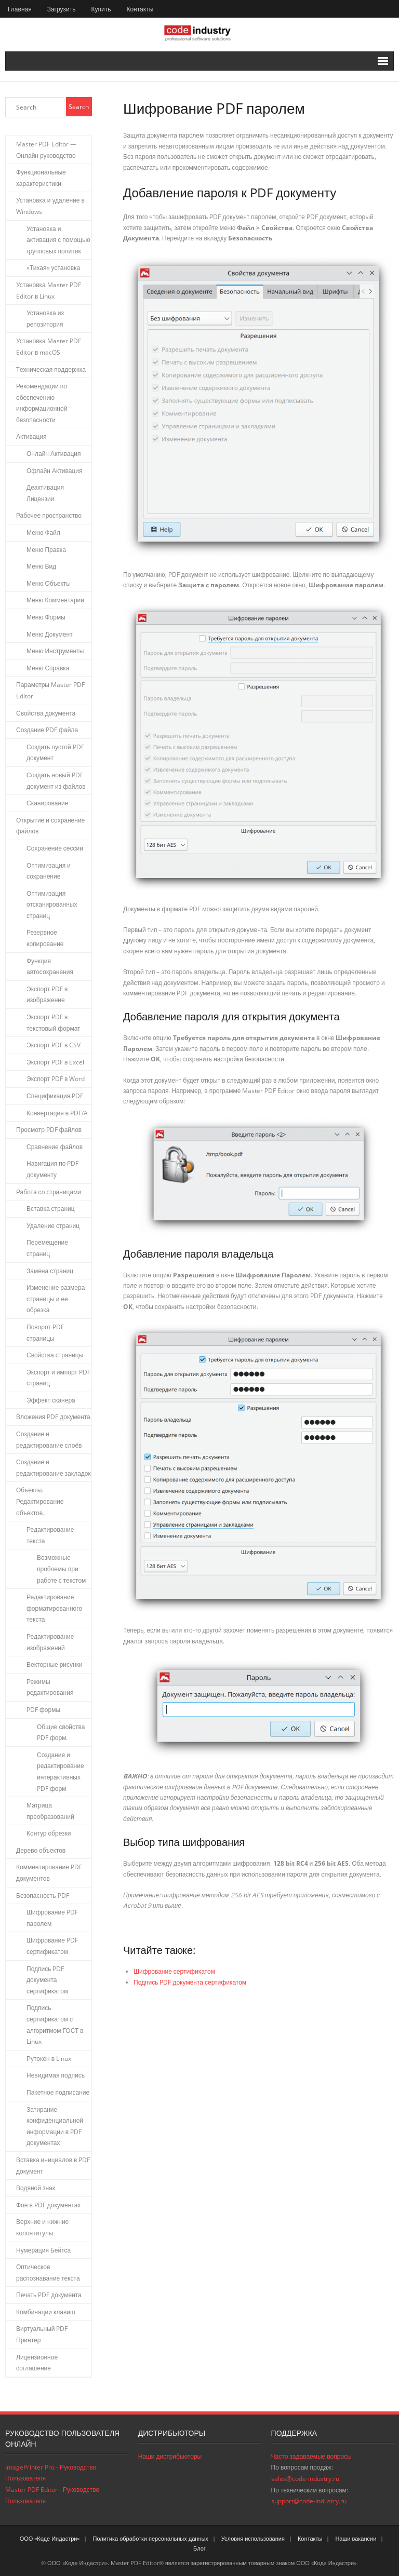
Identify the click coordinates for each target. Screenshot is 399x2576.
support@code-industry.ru (309, 2501)
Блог (199, 2548)
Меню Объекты (48, 583)
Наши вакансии (355, 2538)
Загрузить (61, 9)
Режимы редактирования (49, 1687)
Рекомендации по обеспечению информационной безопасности (41, 403)
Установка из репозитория (45, 318)
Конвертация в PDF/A (57, 1113)
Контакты (139, 9)
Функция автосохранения (49, 966)
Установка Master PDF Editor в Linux (48, 290)
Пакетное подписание (57, 2092)
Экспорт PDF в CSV (53, 1045)
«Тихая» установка (53, 267)
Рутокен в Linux (48, 2058)
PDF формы (43, 1709)
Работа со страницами (48, 1192)
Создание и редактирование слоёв (49, 1439)
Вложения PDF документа (53, 1416)
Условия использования (253, 2538)
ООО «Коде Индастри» (50, 2538)
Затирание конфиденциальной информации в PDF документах (54, 2126)
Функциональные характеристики (41, 178)
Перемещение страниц (47, 1248)
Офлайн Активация (54, 470)
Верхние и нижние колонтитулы (42, 2227)
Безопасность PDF (42, 1895)
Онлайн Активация (53, 453)
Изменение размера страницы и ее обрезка (55, 1298)
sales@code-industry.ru (305, 2478)
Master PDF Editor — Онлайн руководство (46, 150)
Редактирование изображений (50, 1642)
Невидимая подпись (55, 2075)
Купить (101, 9)
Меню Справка (48, 668)
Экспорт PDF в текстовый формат (53, 1023)
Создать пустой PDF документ (55, 753)
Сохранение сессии (54, 848)
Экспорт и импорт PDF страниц (58, 1378)
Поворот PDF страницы (45, 1333)
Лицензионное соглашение (37, 2363)
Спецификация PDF (54, 1095)
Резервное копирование (45, 938)
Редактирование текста (50, 1535)
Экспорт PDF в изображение (47, 994)
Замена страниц (49, 1270)
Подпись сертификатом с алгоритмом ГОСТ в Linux (55, 2024)
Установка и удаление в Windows (50, 206)
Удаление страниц (52, 1225)
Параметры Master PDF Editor (50, 690)
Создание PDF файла (47, 729)
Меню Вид (41, 566)
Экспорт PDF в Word (55, 1078)
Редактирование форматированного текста (54, 1608)
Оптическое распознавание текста (48, 2272)
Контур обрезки (48, 1833)
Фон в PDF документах (48, 2205)
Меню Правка (46, 549)
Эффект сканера (50, 1400)
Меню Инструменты (55, 650)
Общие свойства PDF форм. (61, 1732)
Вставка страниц (50, 1208)
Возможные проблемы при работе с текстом (61, 1568)
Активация (31, 436)
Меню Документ (49, 634)
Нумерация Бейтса (43, 2250)
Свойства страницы (54, 1355)
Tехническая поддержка (51, 369)
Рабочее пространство (49, 515)
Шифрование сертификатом (174, 1971)
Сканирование (47, 803)
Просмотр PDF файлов (49, 1129)
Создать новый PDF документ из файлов (56, 781)
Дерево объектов (40, 1850)
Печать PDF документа (49, 2294)
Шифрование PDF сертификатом (52, 1946)
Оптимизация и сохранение (48, 871)
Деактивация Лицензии (45, 493)
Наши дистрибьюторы (170, 2456)
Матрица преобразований (50, 1811)
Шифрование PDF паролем (52, 1918)
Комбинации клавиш (45, 2312)
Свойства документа (45, 713)
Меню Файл (43, 532)
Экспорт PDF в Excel (55, 1062)
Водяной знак (35, 2187)
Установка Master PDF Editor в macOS (48, 346)
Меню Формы (45, 617)
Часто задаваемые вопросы (311, 2456)
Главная (20, 9)
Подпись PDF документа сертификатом (190, 1982)
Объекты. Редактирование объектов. (39, 1501)
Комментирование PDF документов (49, 1873)
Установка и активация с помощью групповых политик (58, 239)
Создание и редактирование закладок (53, 1468)
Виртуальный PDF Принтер (42, 2334)
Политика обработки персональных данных (150, 2538)
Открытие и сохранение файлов (50, 826)
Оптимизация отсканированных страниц (51, 904)
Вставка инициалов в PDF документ (53, 2165)
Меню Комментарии (55, 600)
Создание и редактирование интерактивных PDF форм (60, 1771)
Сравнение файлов (54, 1146)
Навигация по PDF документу (52, 1169)
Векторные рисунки (54, 1664)
